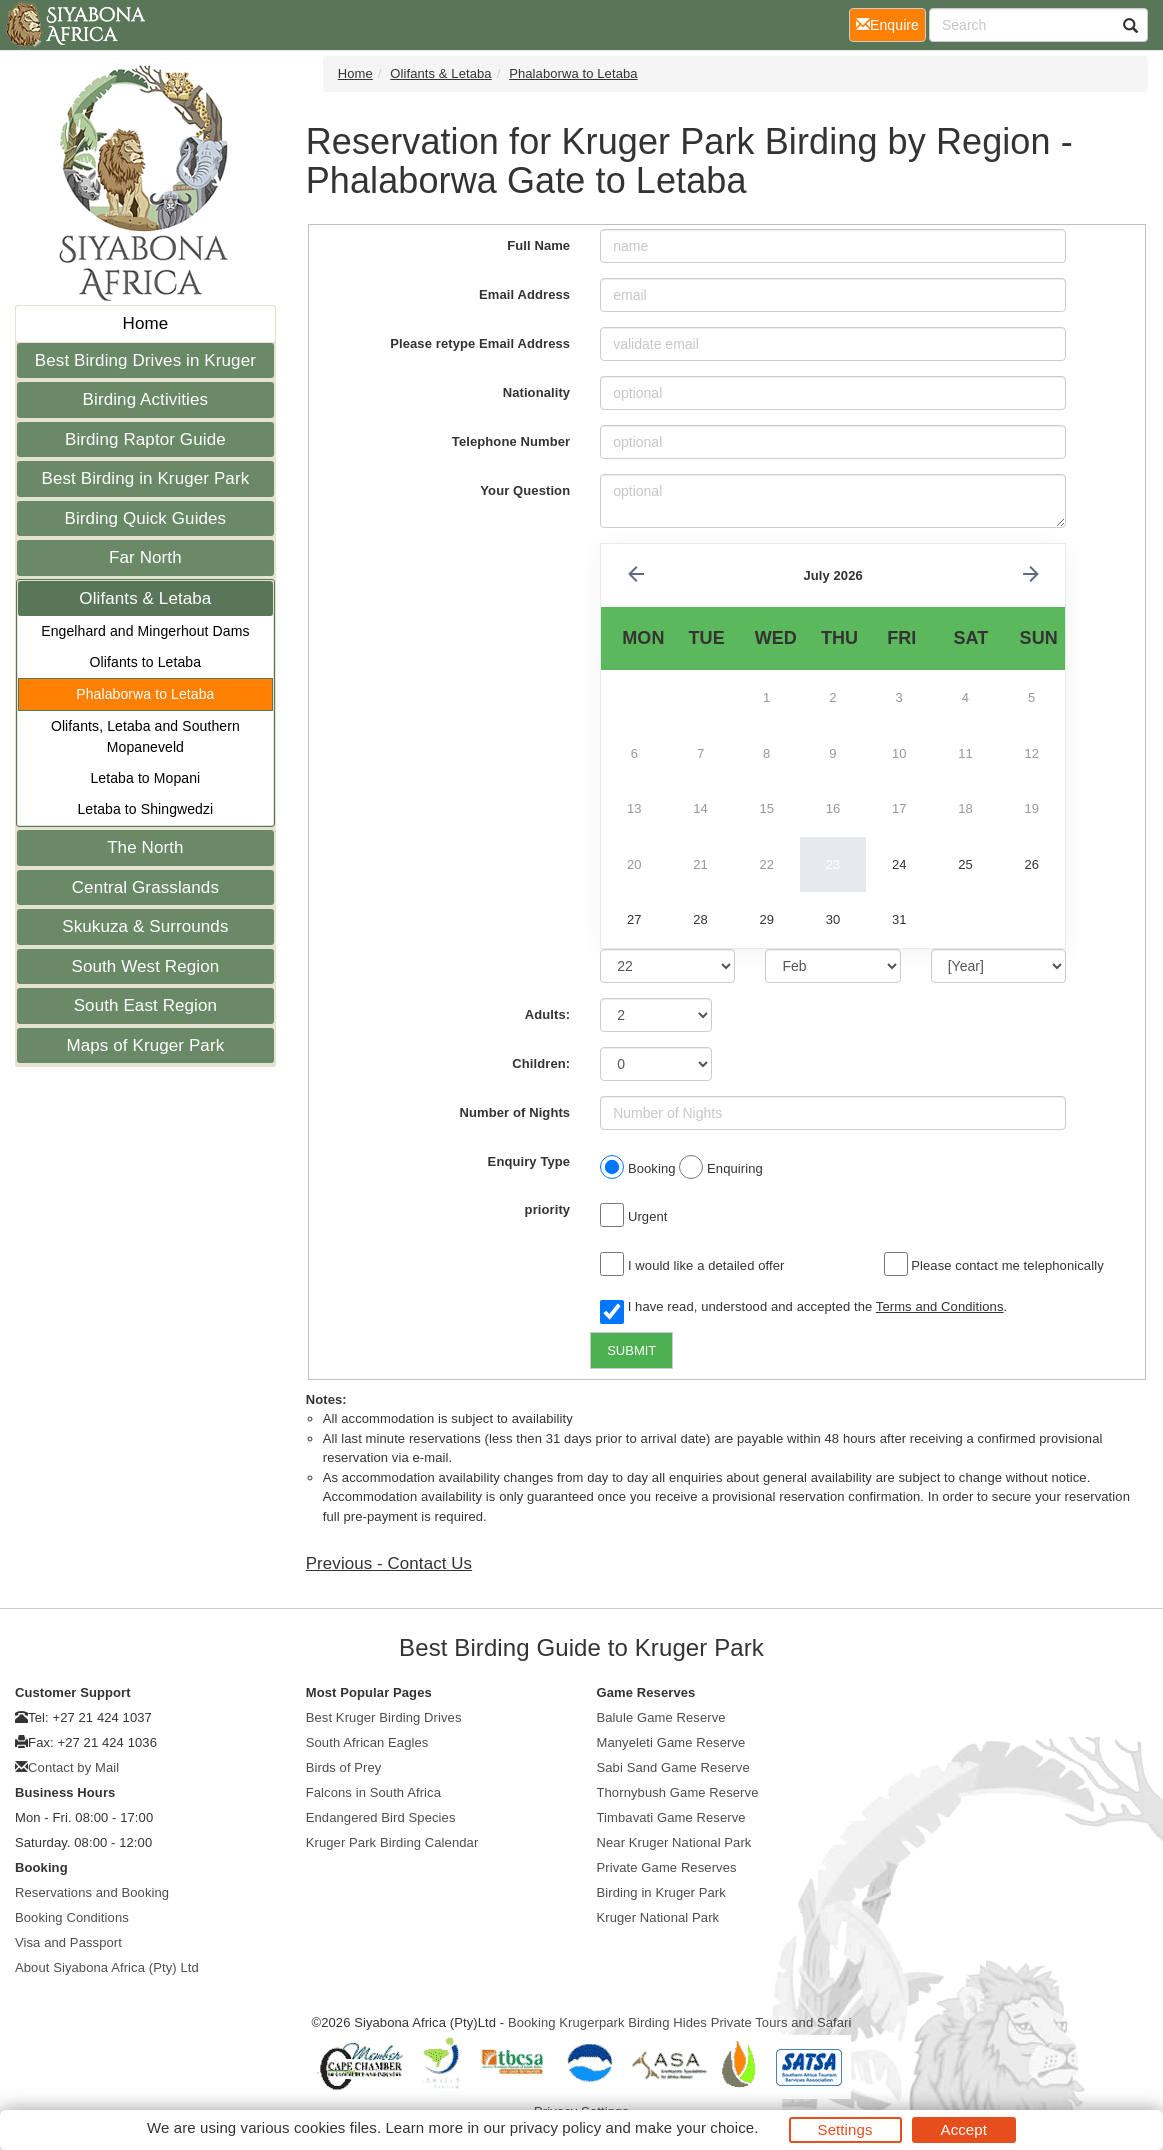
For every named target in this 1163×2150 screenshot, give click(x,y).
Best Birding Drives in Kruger (145, 360)
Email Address (524, 294)
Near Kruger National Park (674, 1842)
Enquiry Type (529, 1161)
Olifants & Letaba (145, 598)
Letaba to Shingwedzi (145, 809)
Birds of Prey (344, 1767)
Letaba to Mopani (145, 778)
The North (145, 847)
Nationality (537, 392)
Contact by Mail (73, 1767)
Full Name (538, 245)
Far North (145, 557)
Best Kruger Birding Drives (384, 1717)
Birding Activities (146, 399)
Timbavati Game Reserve (671, 1817)
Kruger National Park (658, 1917)
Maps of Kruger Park (145, 1045)
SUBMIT (631, 1350)
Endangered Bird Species (381, 1817)
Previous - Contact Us (389, 1563)
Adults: (547, 1014)
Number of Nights (515, 1112)
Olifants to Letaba (146, 662)
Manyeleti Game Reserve (671, 1742)
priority (548, 1209)
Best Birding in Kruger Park (146, 478)
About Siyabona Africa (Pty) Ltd (107, 1967)
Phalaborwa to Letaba (145, 694)
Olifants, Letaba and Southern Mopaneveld (145, 736)
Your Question (525, 490)
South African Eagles (367, 1742)
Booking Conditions (72, 1917)
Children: (541, 1063)
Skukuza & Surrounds (145, 926)
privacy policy (555, 2127)
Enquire (891, 23)
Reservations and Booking (92, 1892)
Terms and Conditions (940, 1306)
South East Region (145, 1005)
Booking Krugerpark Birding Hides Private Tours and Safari (680, 2022)
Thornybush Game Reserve (678, 1792)
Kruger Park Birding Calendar (392, 1842)
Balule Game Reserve (661, 1717)
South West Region (145, 966)
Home (146, 323)
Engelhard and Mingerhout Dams (145, 631)
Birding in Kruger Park (661, 1892)
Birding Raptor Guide (145, 439)
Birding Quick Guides (146, 518)
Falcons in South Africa (373, 1792)
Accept (964, 2129)
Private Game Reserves (667, 1867)
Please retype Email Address (480, 343)
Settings (845, 2129)
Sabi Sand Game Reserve (673, 1767)
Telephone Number (511, 441)
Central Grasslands (145, 887)
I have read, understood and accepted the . (803, 1308)
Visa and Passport (68, 1942)
